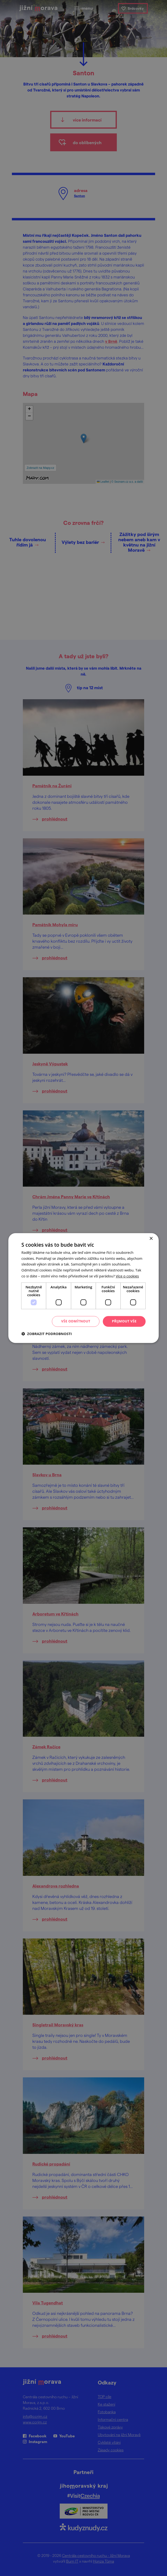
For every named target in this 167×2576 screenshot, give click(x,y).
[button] (46, 1333)
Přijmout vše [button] (124, 1321)
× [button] (151, 1238)
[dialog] (83, 1288)
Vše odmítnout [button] (75, 1321)
